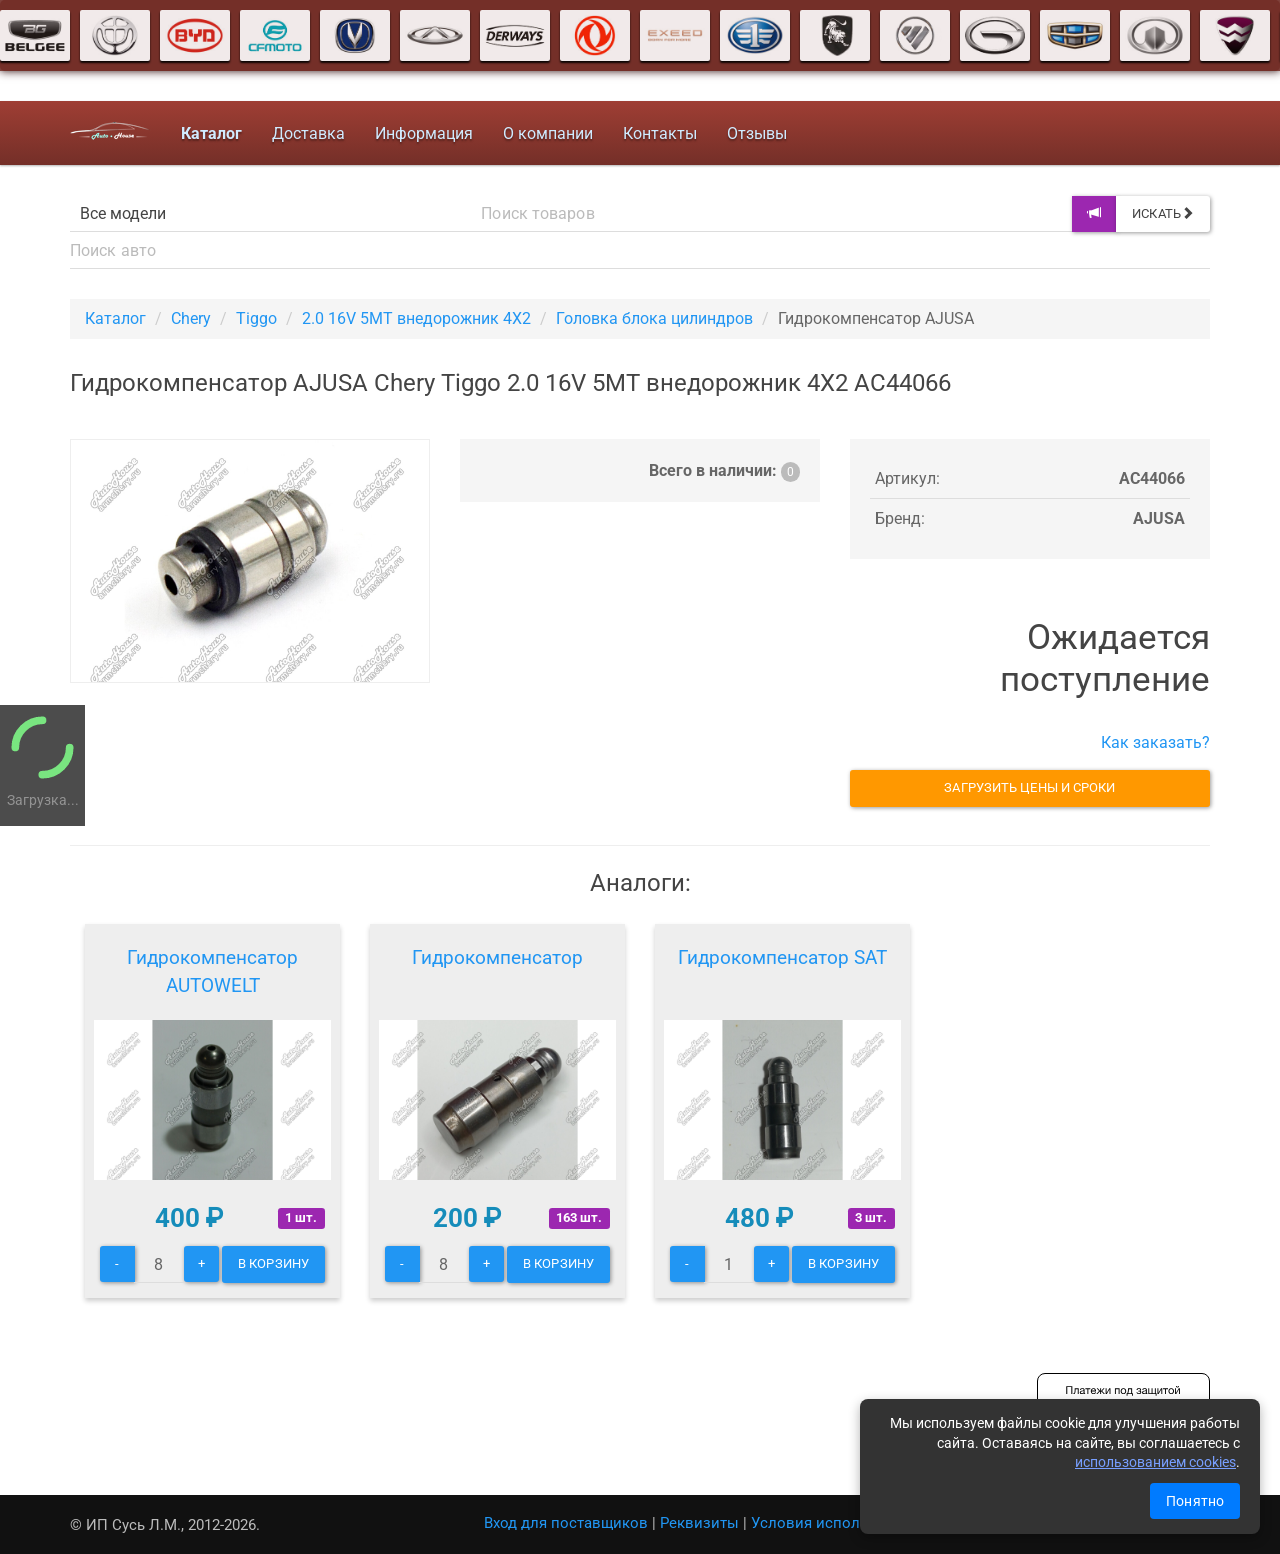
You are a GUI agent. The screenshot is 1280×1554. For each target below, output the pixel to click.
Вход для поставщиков (566, 1523)
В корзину (273, 1263)
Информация (424, 133)
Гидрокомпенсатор (497, 957)
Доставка (308, 133)
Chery (191, 318)
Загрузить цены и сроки (1029, 787)
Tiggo (256, 318)
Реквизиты (699, 1523)
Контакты (660, 133)
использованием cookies (1155, 1462)
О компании (548, 133)
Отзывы (757, 133)
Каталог (115, 318)
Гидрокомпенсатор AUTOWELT (212, 971)
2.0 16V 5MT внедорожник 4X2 (416, 318)
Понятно (1195, 1501)
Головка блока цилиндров (654, 318)
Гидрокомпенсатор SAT (782, 957)
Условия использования (839, 1523)
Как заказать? (1155, 742)
